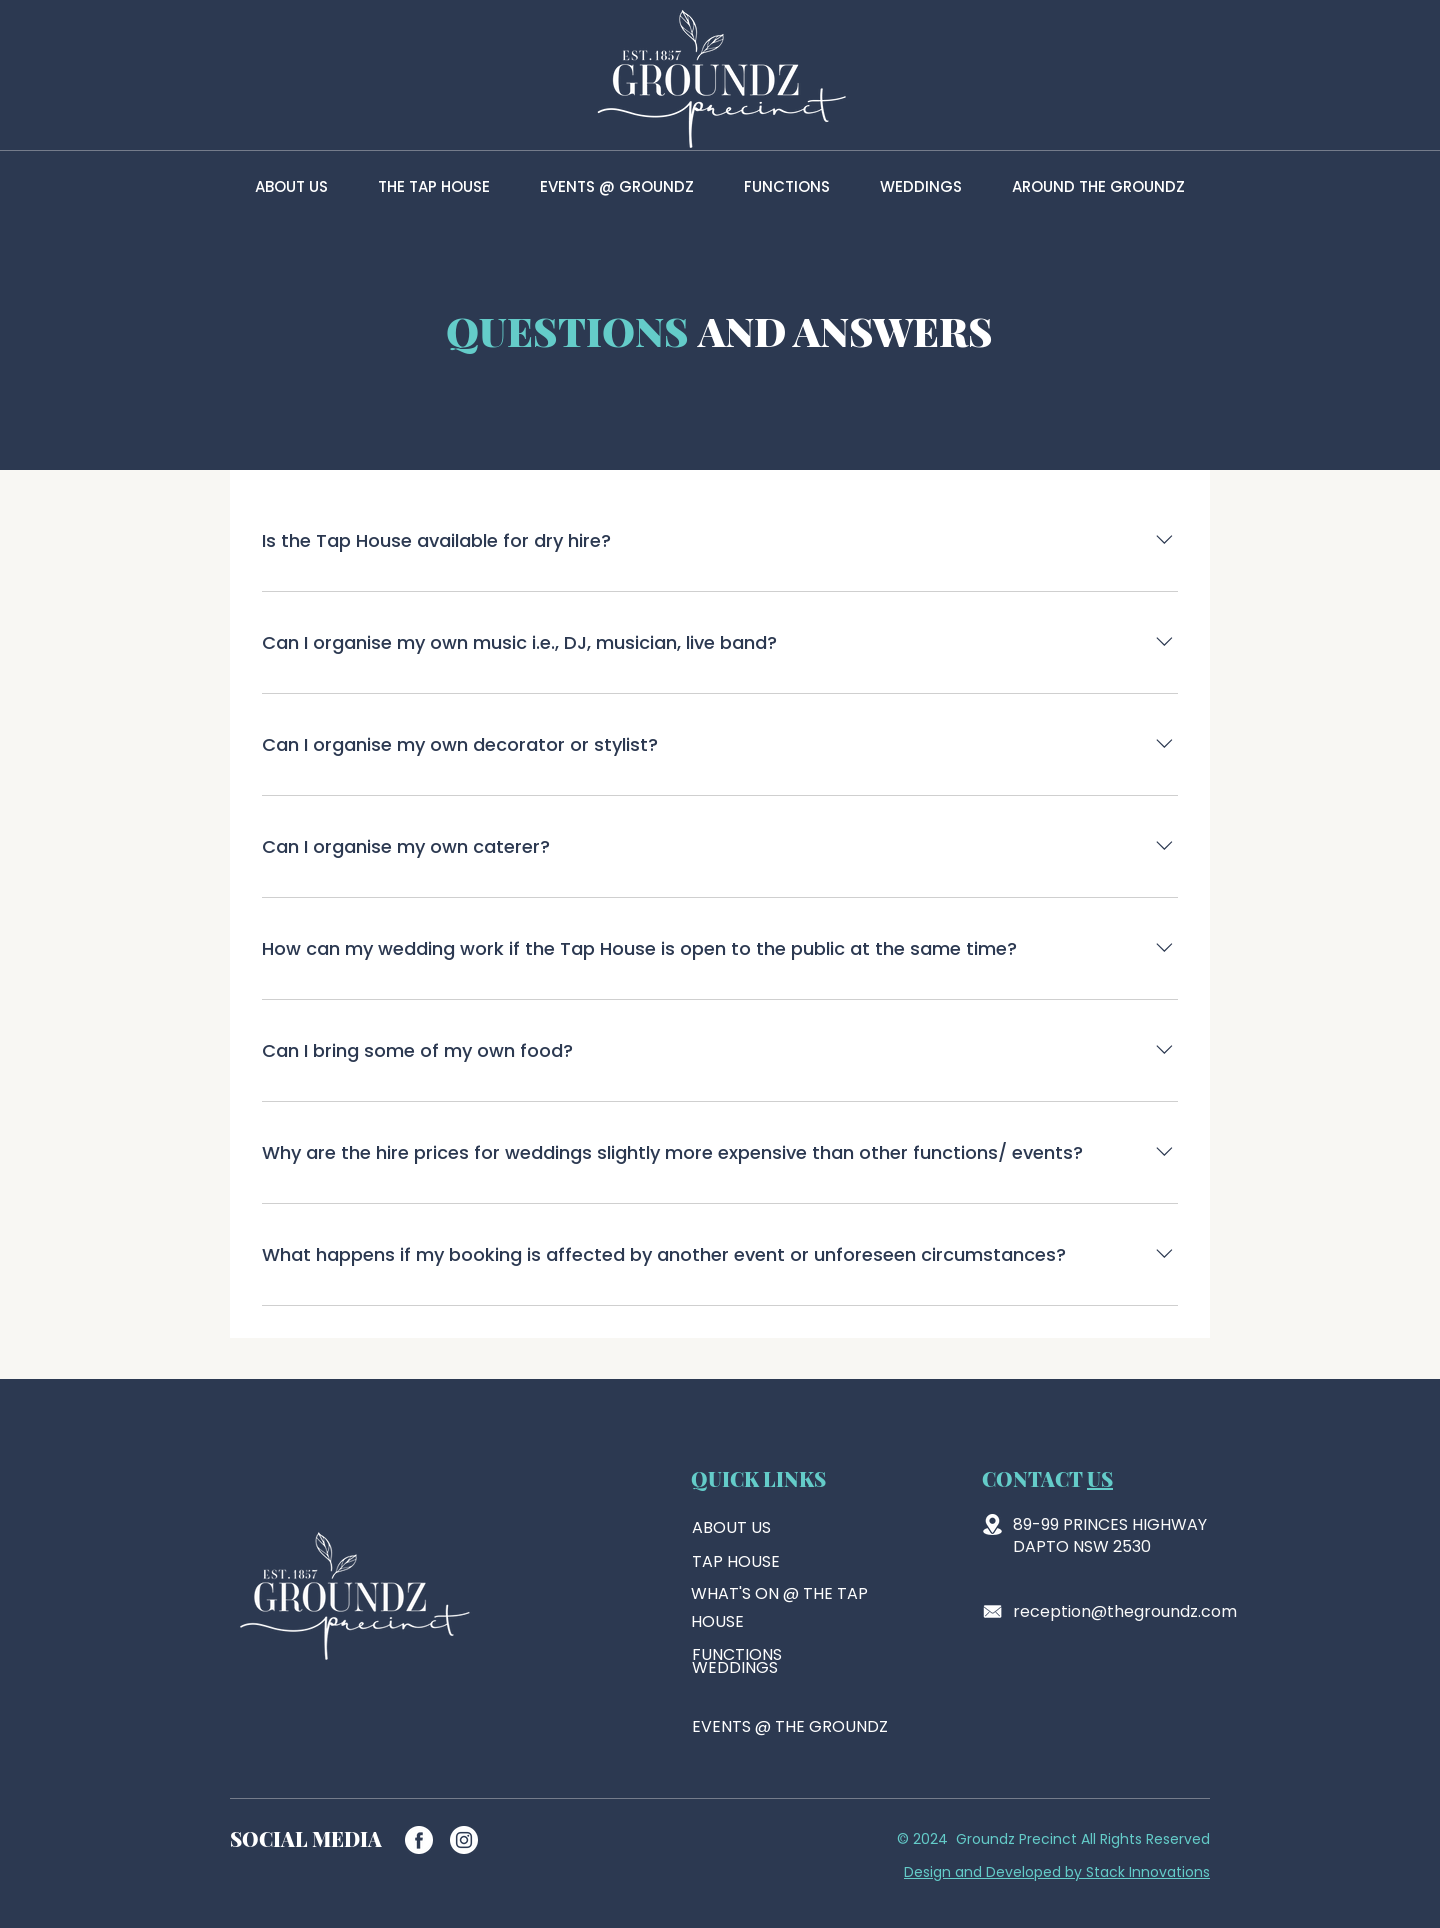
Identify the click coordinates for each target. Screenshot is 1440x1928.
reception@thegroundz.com (1125, 1611)
